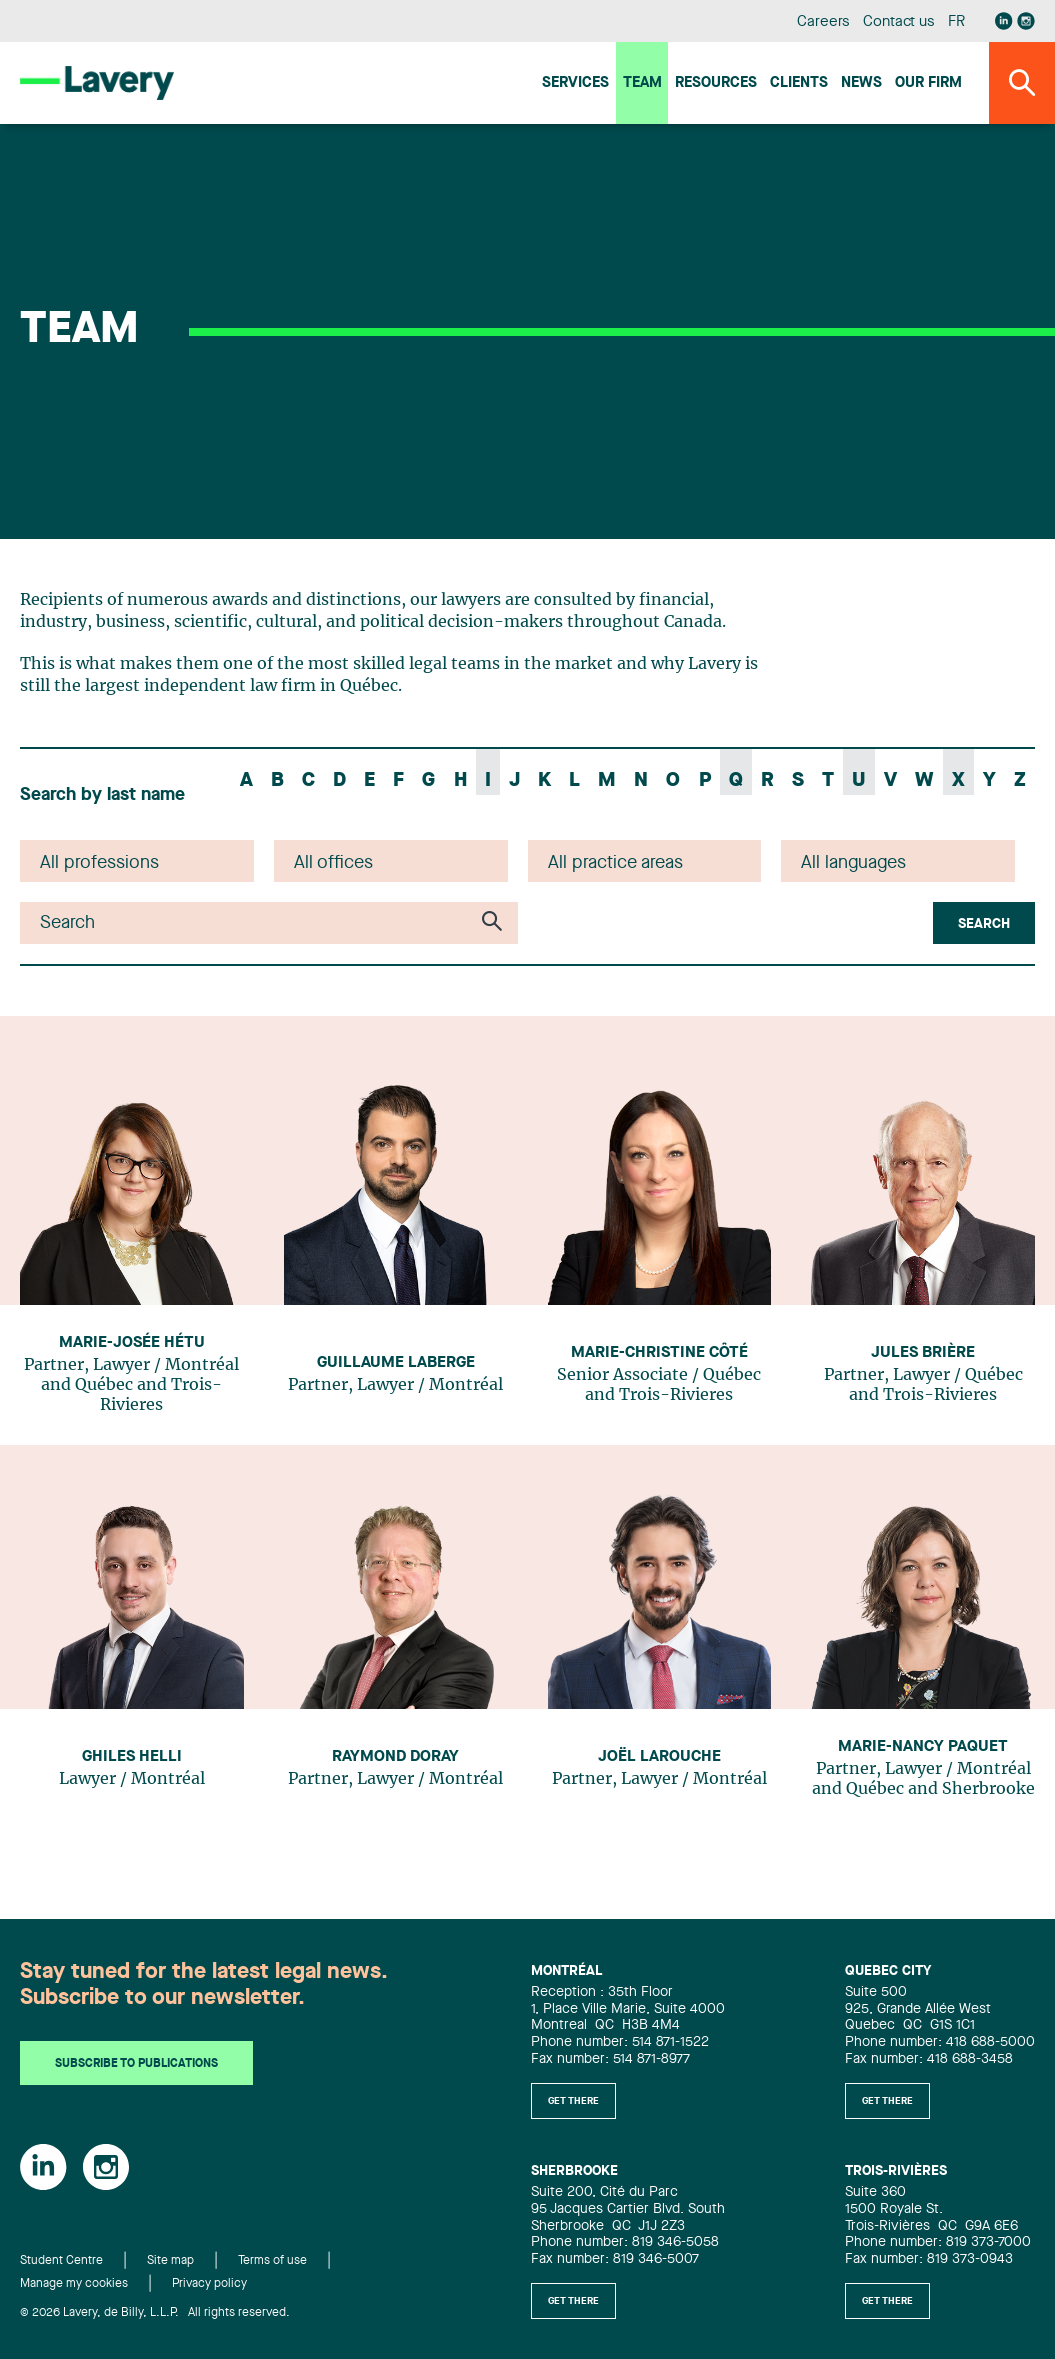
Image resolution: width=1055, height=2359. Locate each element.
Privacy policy (209, 2284)
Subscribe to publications (136, 2064)
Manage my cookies (74, 2284)
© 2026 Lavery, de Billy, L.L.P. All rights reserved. (155, 2313)
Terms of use (272, 2261)
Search (984, 924)
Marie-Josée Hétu (132, 1343)
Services (575, 83)
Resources (716, 83)
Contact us (899, 22)
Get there (573, 2101)
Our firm (928, 83)
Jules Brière (923, 1353)
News (861, 83)
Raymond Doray (395, 1757)
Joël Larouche (659, 1757)
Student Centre (61, 2261)
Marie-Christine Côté (659, 1353)
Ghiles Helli (132, 1757)
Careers (823, 22)
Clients (799, 83)
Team (642, 83)
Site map (170, 2261)
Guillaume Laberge (396, 1363)
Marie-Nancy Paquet (923, 1747)
